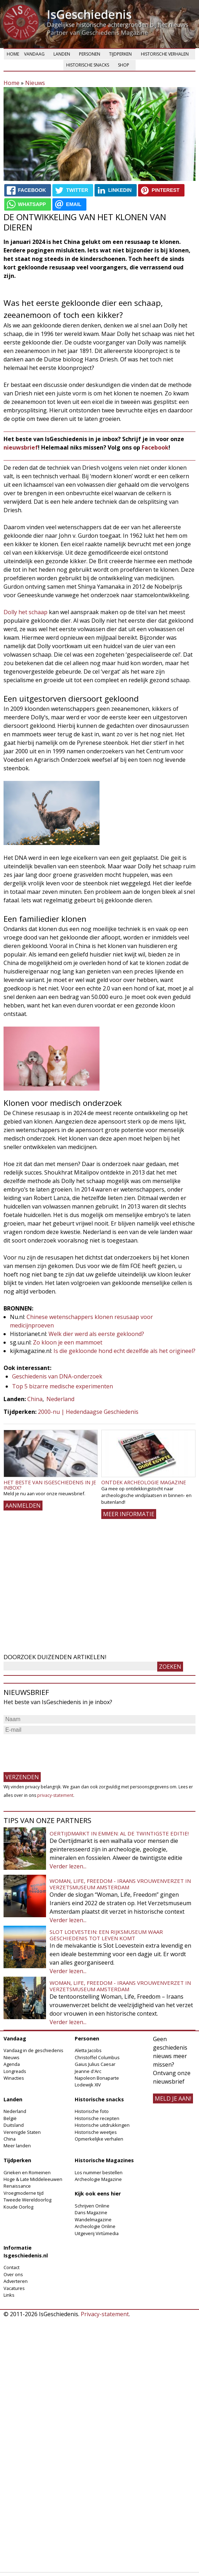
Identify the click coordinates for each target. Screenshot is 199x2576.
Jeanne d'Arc (88, 2071)
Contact (11, 2267)
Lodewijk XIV (88, 2084)
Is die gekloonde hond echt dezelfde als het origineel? (124, 1351)
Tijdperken (120, 54)
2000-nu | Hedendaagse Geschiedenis (88, 1412)
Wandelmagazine (93, 2219)
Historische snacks (87, 65)
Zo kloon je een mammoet (67, 1342)
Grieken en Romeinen (27, 2172)
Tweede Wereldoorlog (27, 2200)
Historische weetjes (96, 2132)
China (34, 1399)
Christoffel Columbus (97, 2057)
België (10, 2118)
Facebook (155, 447)
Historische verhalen (165, 54)
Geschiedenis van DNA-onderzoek (57, 1376)
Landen (61, 54)
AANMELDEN (23, 1505)
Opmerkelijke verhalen (99, 2139)
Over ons (13, 2274)
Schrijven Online (92, 2206)
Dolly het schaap (25, 612)
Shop (123, 65)
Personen (89, 54)
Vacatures (14, 2288)
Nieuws (35, 83)
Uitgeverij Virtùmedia (97, 2233)
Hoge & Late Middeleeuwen (33, 2179)
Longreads (15, 2071)
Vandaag (34, 54)
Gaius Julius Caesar (95, 2064)
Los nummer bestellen (99, 2172)
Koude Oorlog (18, 2207)
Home (13, 54)
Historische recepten (97, 2118)
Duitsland (14, 2125)
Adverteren (16, 2281)
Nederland (60, 1399)
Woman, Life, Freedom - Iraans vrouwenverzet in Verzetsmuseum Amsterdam (120, 1884)
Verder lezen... (68, 1866)
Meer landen (17, 2145)
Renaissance (17, 2186)
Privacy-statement (105, 2314)
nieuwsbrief (21, 447)
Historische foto (92, 2111)
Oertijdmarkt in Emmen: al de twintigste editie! (119, 1833)
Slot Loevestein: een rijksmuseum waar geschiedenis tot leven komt (106, 1935)
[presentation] (57, 1750)
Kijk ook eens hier (98, 2193)
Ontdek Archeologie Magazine (143, 1482)
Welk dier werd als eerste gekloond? (96, 1334)
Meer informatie (128, 1514)
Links (9, 2295)
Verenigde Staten (22, 2132)
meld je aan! (173, 2098)
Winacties (14, 2078)
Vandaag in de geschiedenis (33, 2050)
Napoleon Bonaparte (97, 2078)
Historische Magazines (104, 2160)
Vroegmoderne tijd (24, 2193)
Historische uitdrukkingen (102, 2125)
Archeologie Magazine (98, 2179)
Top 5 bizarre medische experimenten (62, 1386)
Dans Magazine (91, 2212)
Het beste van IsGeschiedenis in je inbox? (50, 1485)
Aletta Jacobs (88, 2050)
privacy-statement (55, 1795)
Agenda (12, 2064)
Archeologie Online (95, 2226)
